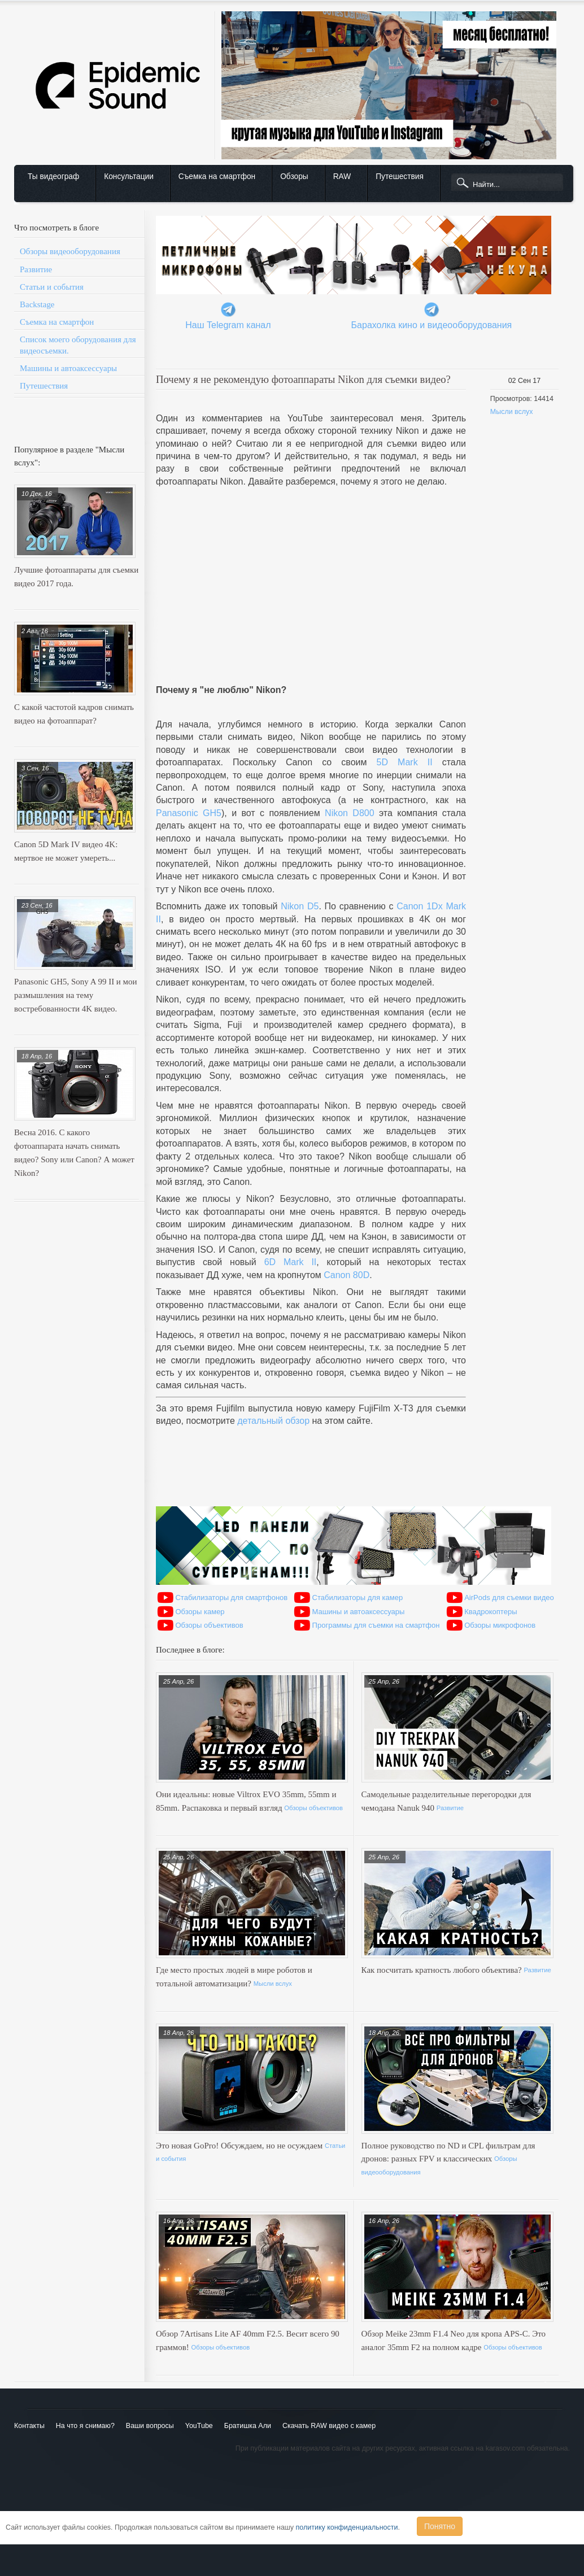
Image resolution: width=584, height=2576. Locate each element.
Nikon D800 (349, 813)
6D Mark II (290, 1262)
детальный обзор (273, 1421)
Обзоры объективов (209, 1625)
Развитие (36, 269)
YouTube (199, 2426)
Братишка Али (247, 2426)
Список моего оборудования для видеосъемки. (78, 345)
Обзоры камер (199, 1611)
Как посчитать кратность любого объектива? (442, 1970)
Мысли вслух (511, 412)
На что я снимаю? (85, 2426)
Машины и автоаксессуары (68, 368)
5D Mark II (405, 762)
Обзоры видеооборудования (70, 251)
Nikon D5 (300, 906)
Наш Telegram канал (228, 325)
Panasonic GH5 (188, 813)
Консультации (129, 176)
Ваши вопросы (150, 2426)
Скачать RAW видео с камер (329, 2426)
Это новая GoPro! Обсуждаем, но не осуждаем (240, 2145)
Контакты (29, 2426)
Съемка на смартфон (216, 176)
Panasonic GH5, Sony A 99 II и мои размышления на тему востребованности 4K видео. (75, 995)
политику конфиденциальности (347, 2527)
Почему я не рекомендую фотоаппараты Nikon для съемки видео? (303, 379)
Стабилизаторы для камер (357, 1597)
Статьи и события (52, 286)
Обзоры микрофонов (499, 1625)
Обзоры (294, 176)
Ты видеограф (53, 176)
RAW (342, 176)
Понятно (439, 2526)
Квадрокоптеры (490, 1611)
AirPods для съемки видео (509, 1597)
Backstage (37, 304)
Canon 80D (346, 1275)
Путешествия (400, 176)
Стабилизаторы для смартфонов (231, 1597)
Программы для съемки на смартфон (376, 1625)
